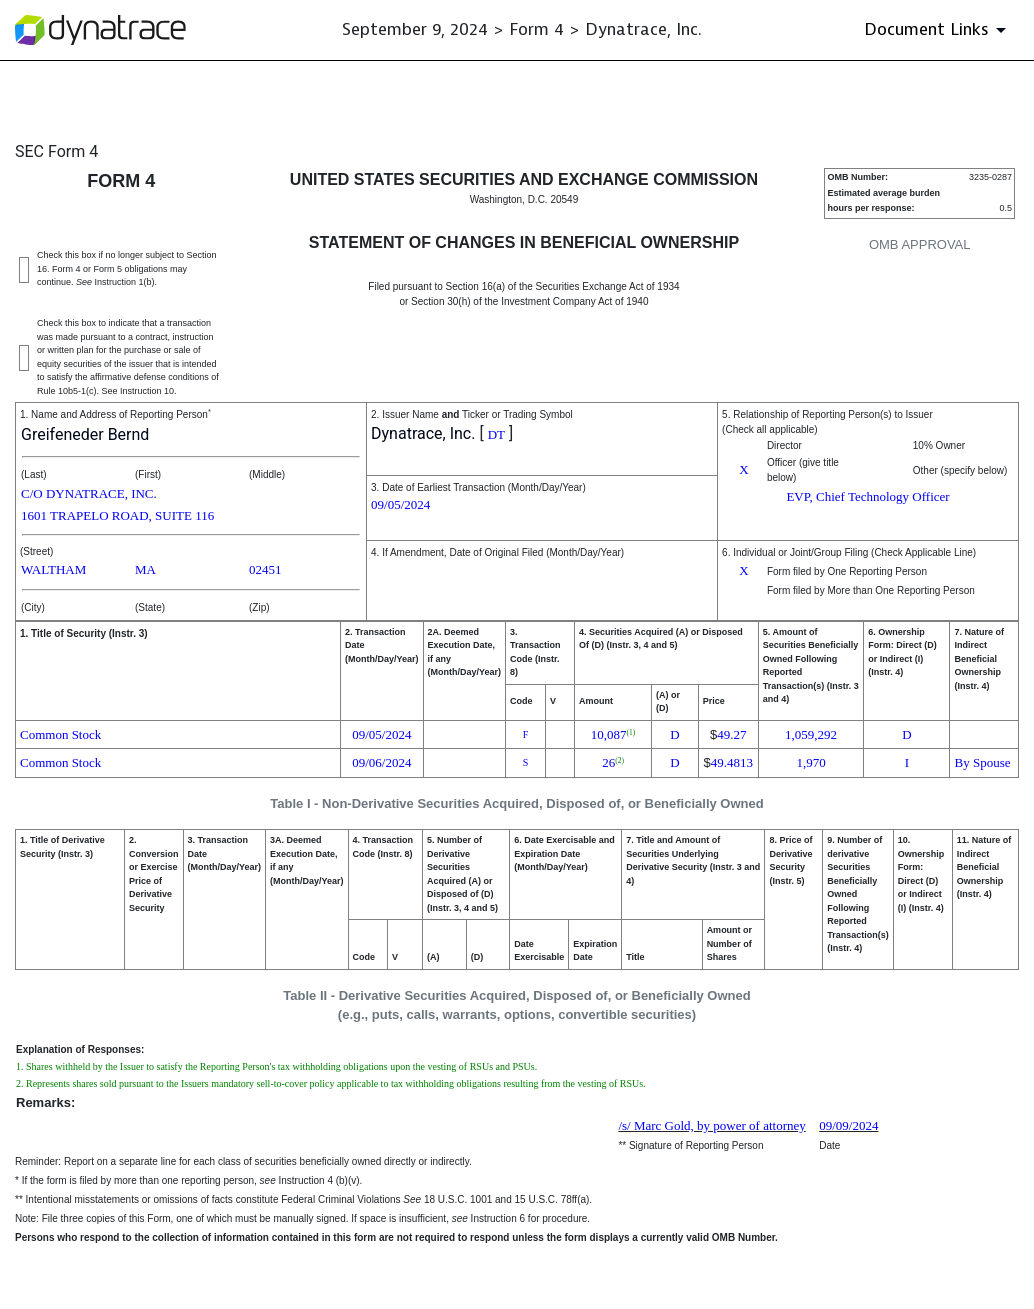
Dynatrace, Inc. (423, 433)
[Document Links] (938, 30)
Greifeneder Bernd (85, 434)
